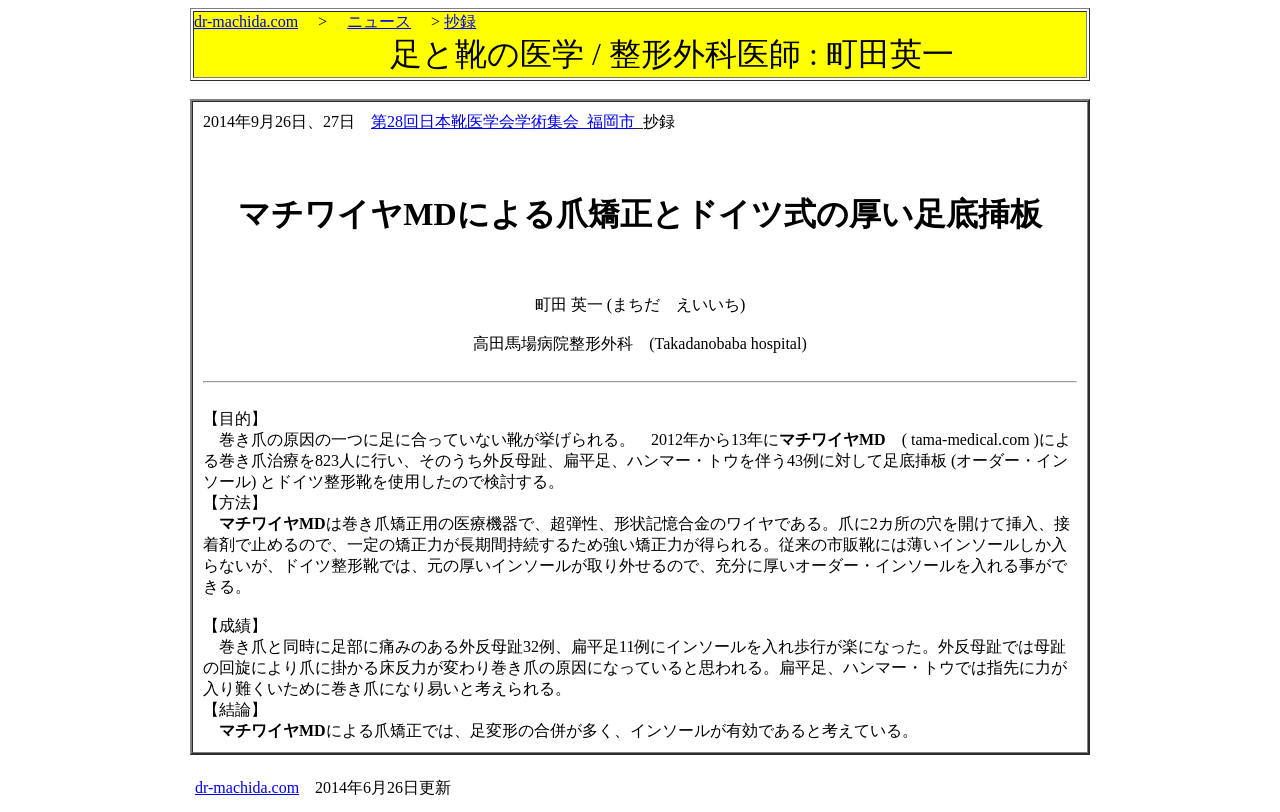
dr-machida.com (246, 21)
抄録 (460, 21)
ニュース (379, 21)
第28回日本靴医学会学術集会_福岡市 (503, 121)
